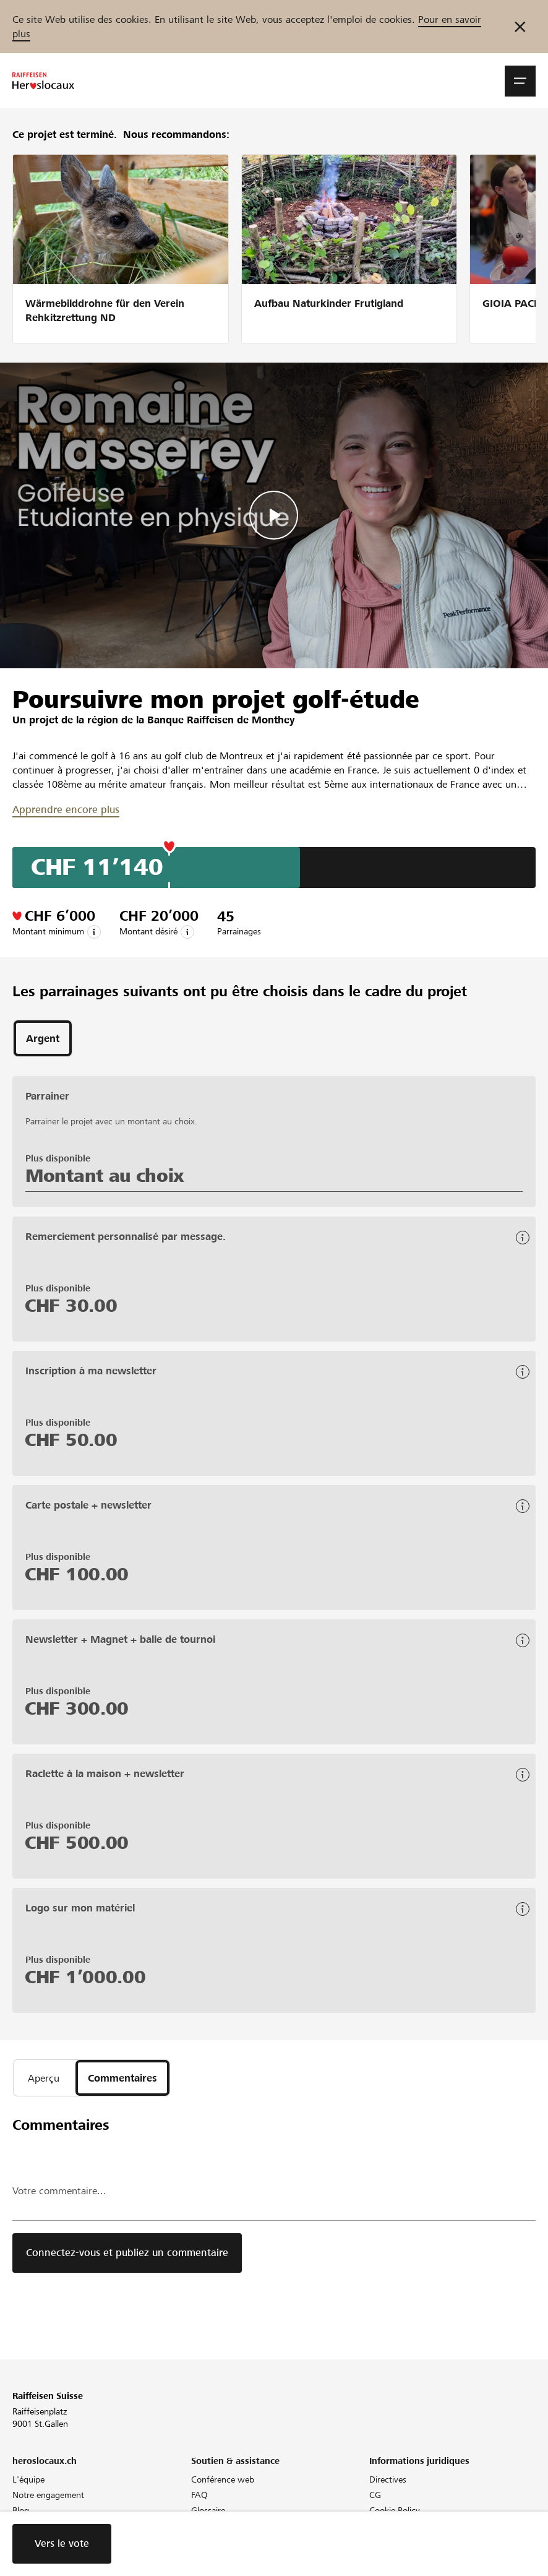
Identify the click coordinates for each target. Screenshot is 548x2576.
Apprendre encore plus (65, 810)
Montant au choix (104, 1175)
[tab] (42, 1038)
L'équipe (28, 2479)
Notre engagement (48, 2495)
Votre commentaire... (59, 2191)
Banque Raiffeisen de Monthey (221, 720)
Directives (387, 2479)
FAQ (199, 2495)
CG (375, 2495)
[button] (520, 81)
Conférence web (222, 2479)
